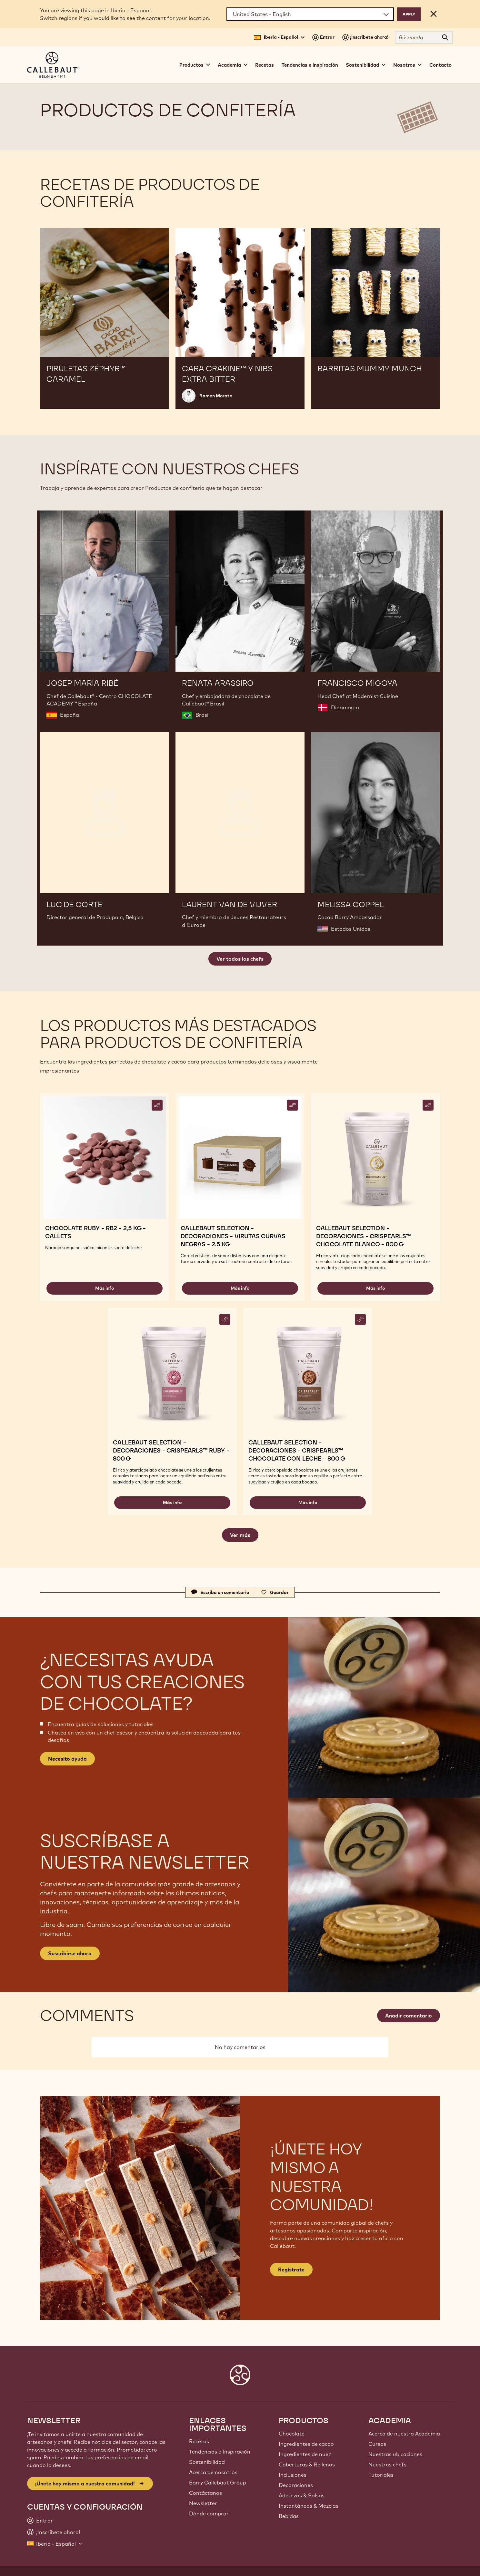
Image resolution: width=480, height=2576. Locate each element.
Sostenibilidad (207, 2462)
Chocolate (292, 2433)
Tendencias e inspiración (310, 65)
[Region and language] (310, 14)
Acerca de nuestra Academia (404, 2433)
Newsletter (203, 2503)
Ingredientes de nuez (305, 2454)
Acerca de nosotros (213, 2472)
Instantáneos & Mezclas (308, 2506)
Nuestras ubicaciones (395, 2454)
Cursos (377, 2444)
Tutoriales (381, 2475)
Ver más (240, 1535)
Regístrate (291, 2269)
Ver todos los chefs (240, 959)
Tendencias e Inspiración (219, 2451)
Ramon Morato (215, 396)
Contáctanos (205, 2493)
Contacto (440, 65)
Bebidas (289, 2516)
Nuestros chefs (387, 2464)
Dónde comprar (209, 2513)
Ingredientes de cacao (306, 2444)
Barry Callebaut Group (217, 2482)
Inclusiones (292, 2475)
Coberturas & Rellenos (307, 2464)
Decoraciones (296, 2485)
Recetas (264, 65)
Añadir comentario (408, 2015)
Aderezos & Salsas (302, 2495)
